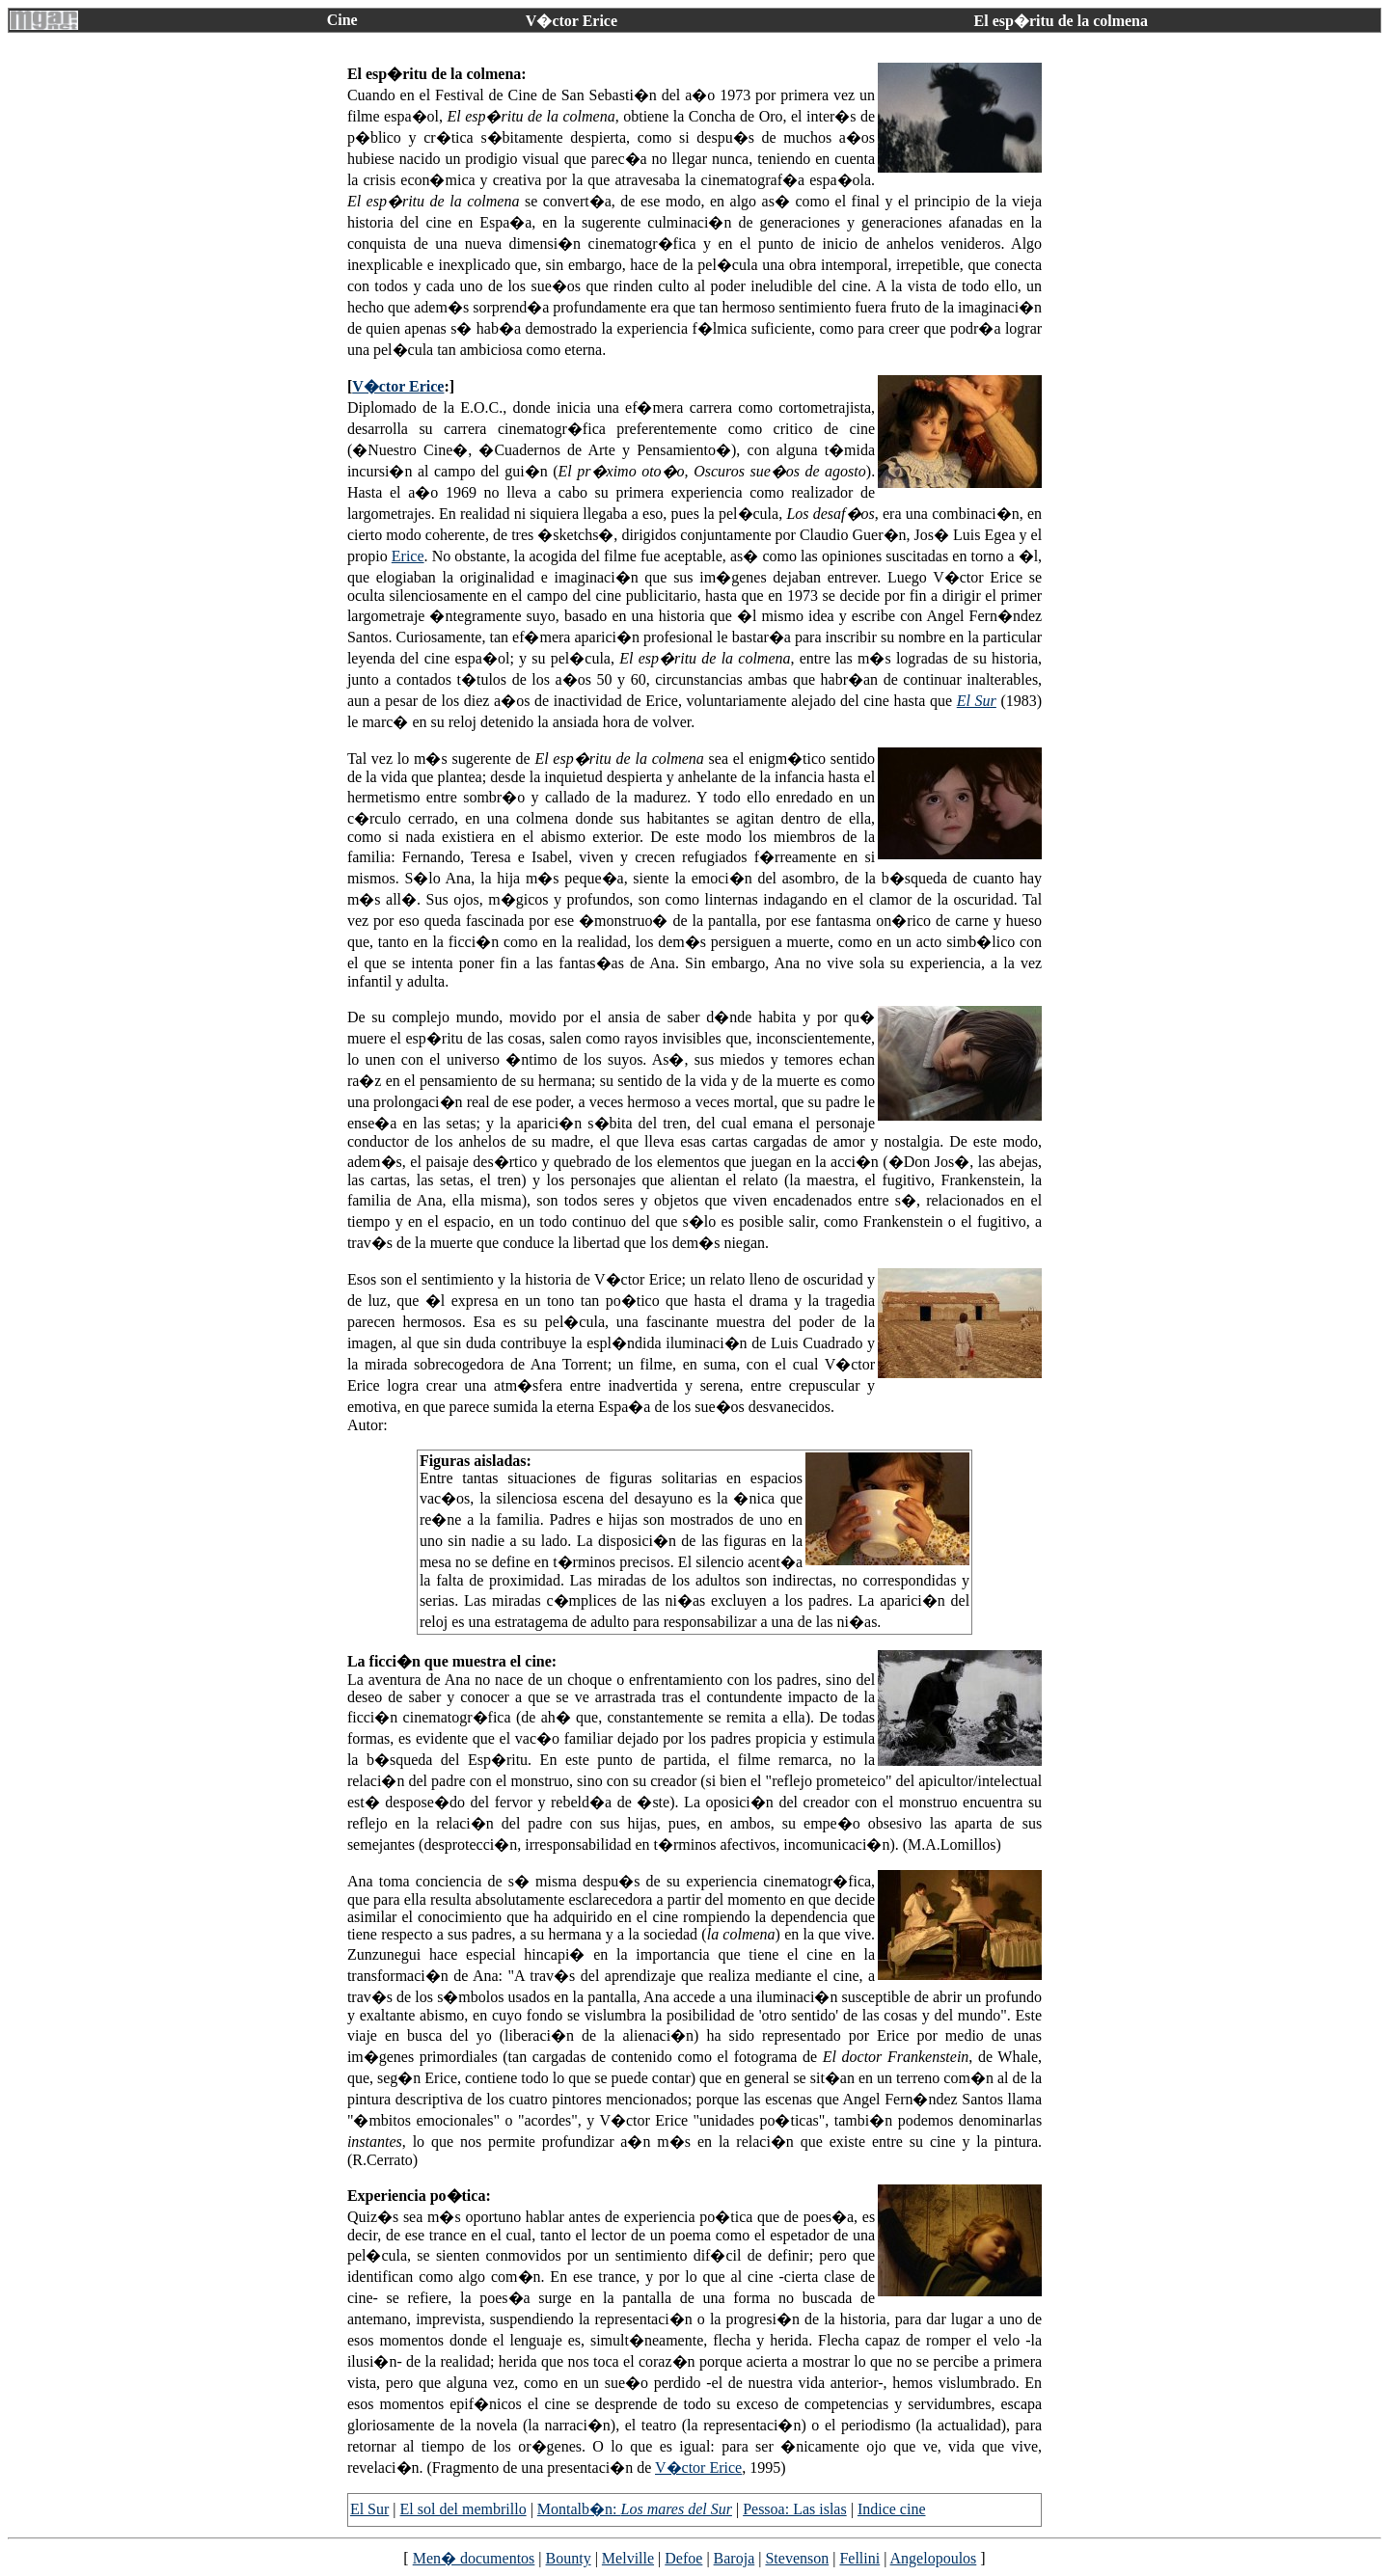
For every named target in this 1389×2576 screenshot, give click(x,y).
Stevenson (797, 2558)
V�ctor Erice (398, 386)
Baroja (734, 2558)
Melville (628, 2558)
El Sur (976, 700)
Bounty (568, 2558)
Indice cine (892, 2509)
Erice (408, 556)
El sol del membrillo (463, 2509)
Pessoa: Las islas (795, 2509)
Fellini (859, 2558)
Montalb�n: (634, 2509)
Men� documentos (474, 2558)
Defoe (683, 2558)
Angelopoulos (933, 2558)
